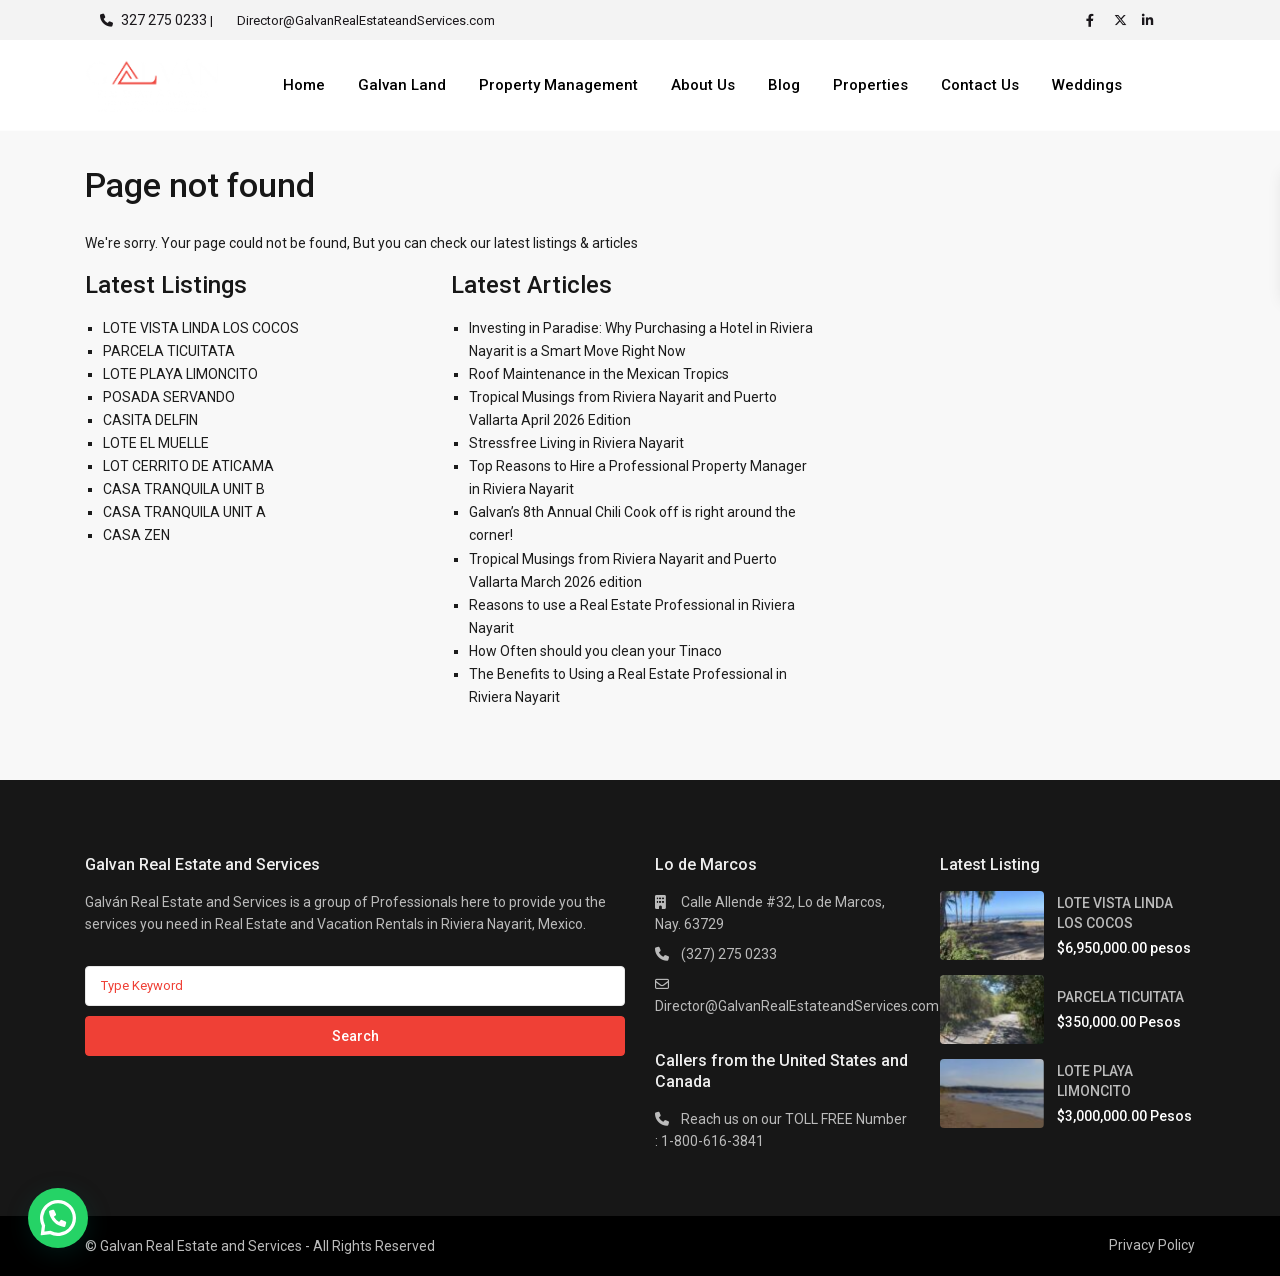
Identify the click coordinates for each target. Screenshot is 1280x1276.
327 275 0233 (164, 20)
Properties (870, 85)
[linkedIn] (1151, 20)
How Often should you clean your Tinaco (595, 651)
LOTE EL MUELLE (156, 443)
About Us (703, 85)
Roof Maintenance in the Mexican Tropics (599, 374)
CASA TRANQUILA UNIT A (184, 512)
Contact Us (980, 85)
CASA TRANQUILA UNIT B (184, 489)
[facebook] (1095, 20)
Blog (784, 85)
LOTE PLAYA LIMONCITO (180, 374)
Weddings (1087, 85)
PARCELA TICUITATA (169, 351)
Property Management (558, 85)
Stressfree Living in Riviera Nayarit (576, 443)
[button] (58, 1218)
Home (304, 85)
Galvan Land (402, 85)
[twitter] (1123, 20)
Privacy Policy (1152, 1245)
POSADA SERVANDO (169, 397)
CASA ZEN (136, 535)
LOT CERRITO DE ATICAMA (188, 466)
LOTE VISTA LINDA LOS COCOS (201, 328)
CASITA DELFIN (150, 420)
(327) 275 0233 (729, 954)
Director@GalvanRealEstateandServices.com (797, 1006)
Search (355, 1036)
